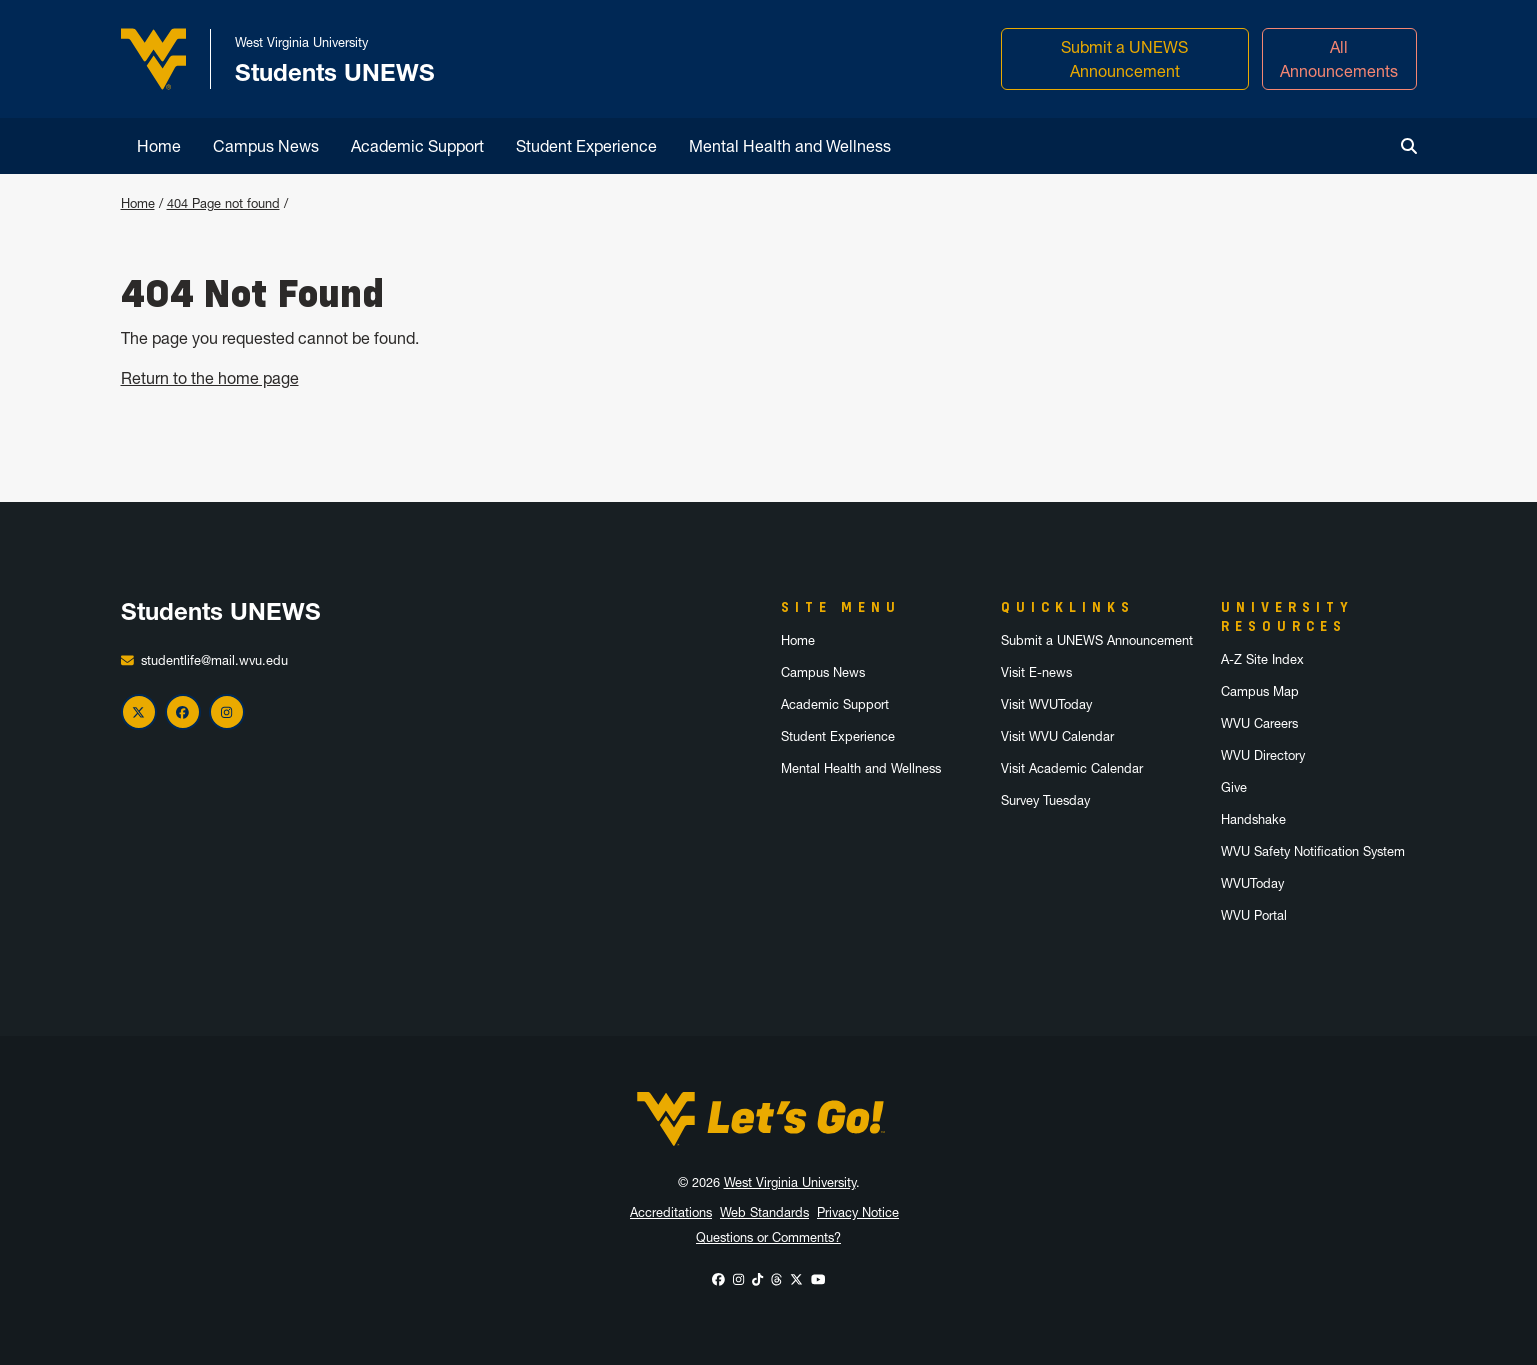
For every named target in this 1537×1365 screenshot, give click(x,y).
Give (1234, 787)
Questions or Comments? (768, 1237)
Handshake (1253, 819)
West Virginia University (790, 1182)
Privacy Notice (858, 1212)
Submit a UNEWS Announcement (1124, 59)
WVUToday (1252, 883)
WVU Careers (1259, 723)
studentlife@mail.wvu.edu (214, 660)
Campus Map (1260, 691)
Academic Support (417, 146)
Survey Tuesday (1045, 800)
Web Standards (764, 1212)
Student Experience (586, 146)
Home (159, 146)
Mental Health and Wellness (790, 146)
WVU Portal (1254, 915)
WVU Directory (1263, 755)
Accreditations (671, 1212)
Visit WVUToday (1046, 704)
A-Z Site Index (1262, 659)
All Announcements (1339, 59)
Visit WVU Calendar (1057, 736)
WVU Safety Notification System (1313, 851)
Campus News (266, 146)
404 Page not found (223, 203)
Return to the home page (210, 378)
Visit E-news (1036, 672)
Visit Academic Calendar (1072, 768)
